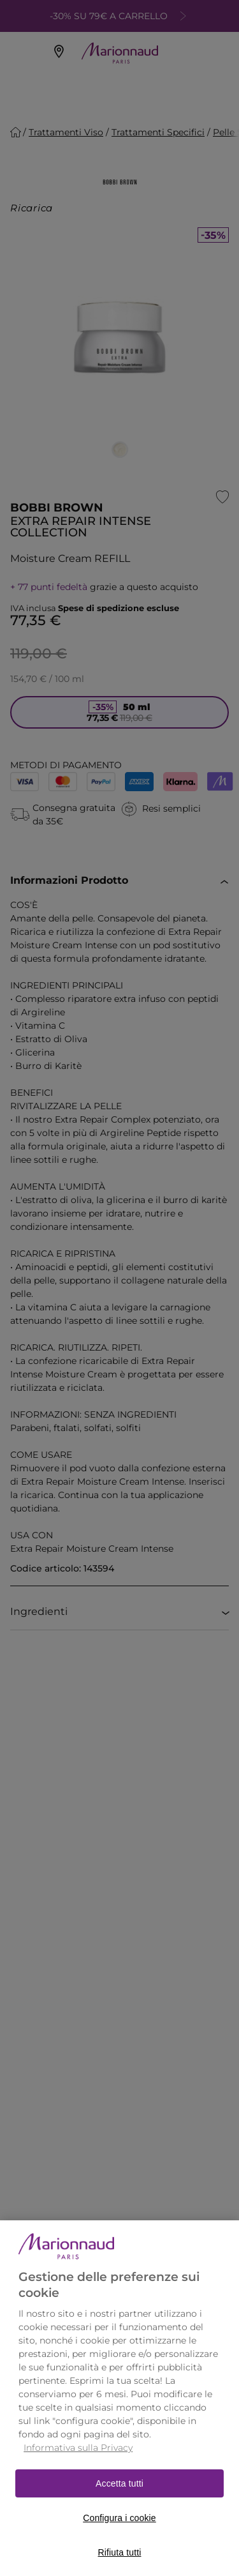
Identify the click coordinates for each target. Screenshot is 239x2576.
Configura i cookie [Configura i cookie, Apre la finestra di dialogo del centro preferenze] (119, 2538)
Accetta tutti (119, 2503)
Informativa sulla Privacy (78, 2467)
